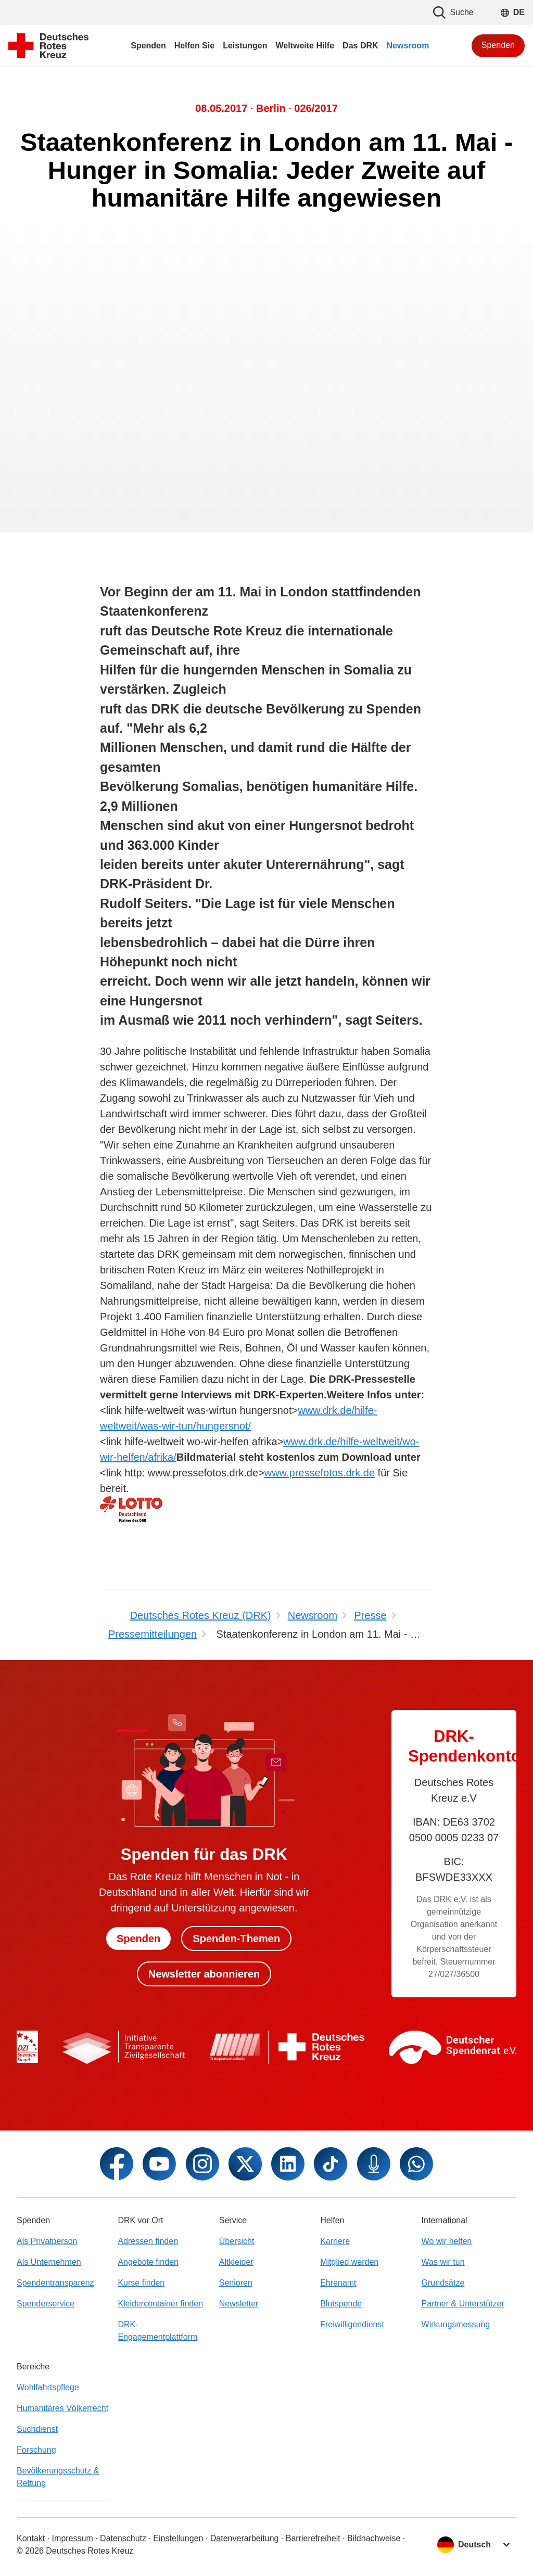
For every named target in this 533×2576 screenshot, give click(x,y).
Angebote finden (148, 2262)
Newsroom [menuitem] (408, 45)
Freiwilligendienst (352, 2324)
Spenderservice (45, 2303)
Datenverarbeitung (244, 2538)
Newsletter (239, 2303)
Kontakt (31, 2538)
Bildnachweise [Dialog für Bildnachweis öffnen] (373, 2538)
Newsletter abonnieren (204, 1974)
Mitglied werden (349, 2262)
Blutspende (341, 2303)
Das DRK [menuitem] (360, 45)
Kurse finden (141, 2282)
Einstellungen (178, 2538)
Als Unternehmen (49, 2262)
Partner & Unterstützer (463, 2303)
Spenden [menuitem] (148, 45)
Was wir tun (443, 2262)
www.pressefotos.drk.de (319, 1472)
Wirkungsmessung (456, 2324)
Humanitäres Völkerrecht (62, 2408)
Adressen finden (148, 2241)
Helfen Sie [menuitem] (194, 45)
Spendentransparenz (55, 2282)
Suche (453, 12)
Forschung (36, 2449)
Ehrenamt (338, 2282)
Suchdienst (37, 2429)
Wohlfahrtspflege (48, 2387)
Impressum (72, 2538)
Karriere (335, 2241)
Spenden (498, 45)
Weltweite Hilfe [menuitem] (304, 45)
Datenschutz (123, 2538)
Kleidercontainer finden (160, 2303)
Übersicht (237, 2241)
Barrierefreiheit (313, 2538)
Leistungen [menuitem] (245, 45)
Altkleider (236, 2262)
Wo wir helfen (447, 2241)
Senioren (235, 2282)
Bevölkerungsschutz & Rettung (58, 2477)
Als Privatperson (47, 2241)
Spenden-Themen (236, 1938)
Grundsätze (443, 2282)
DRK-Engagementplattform (157, 2330)
